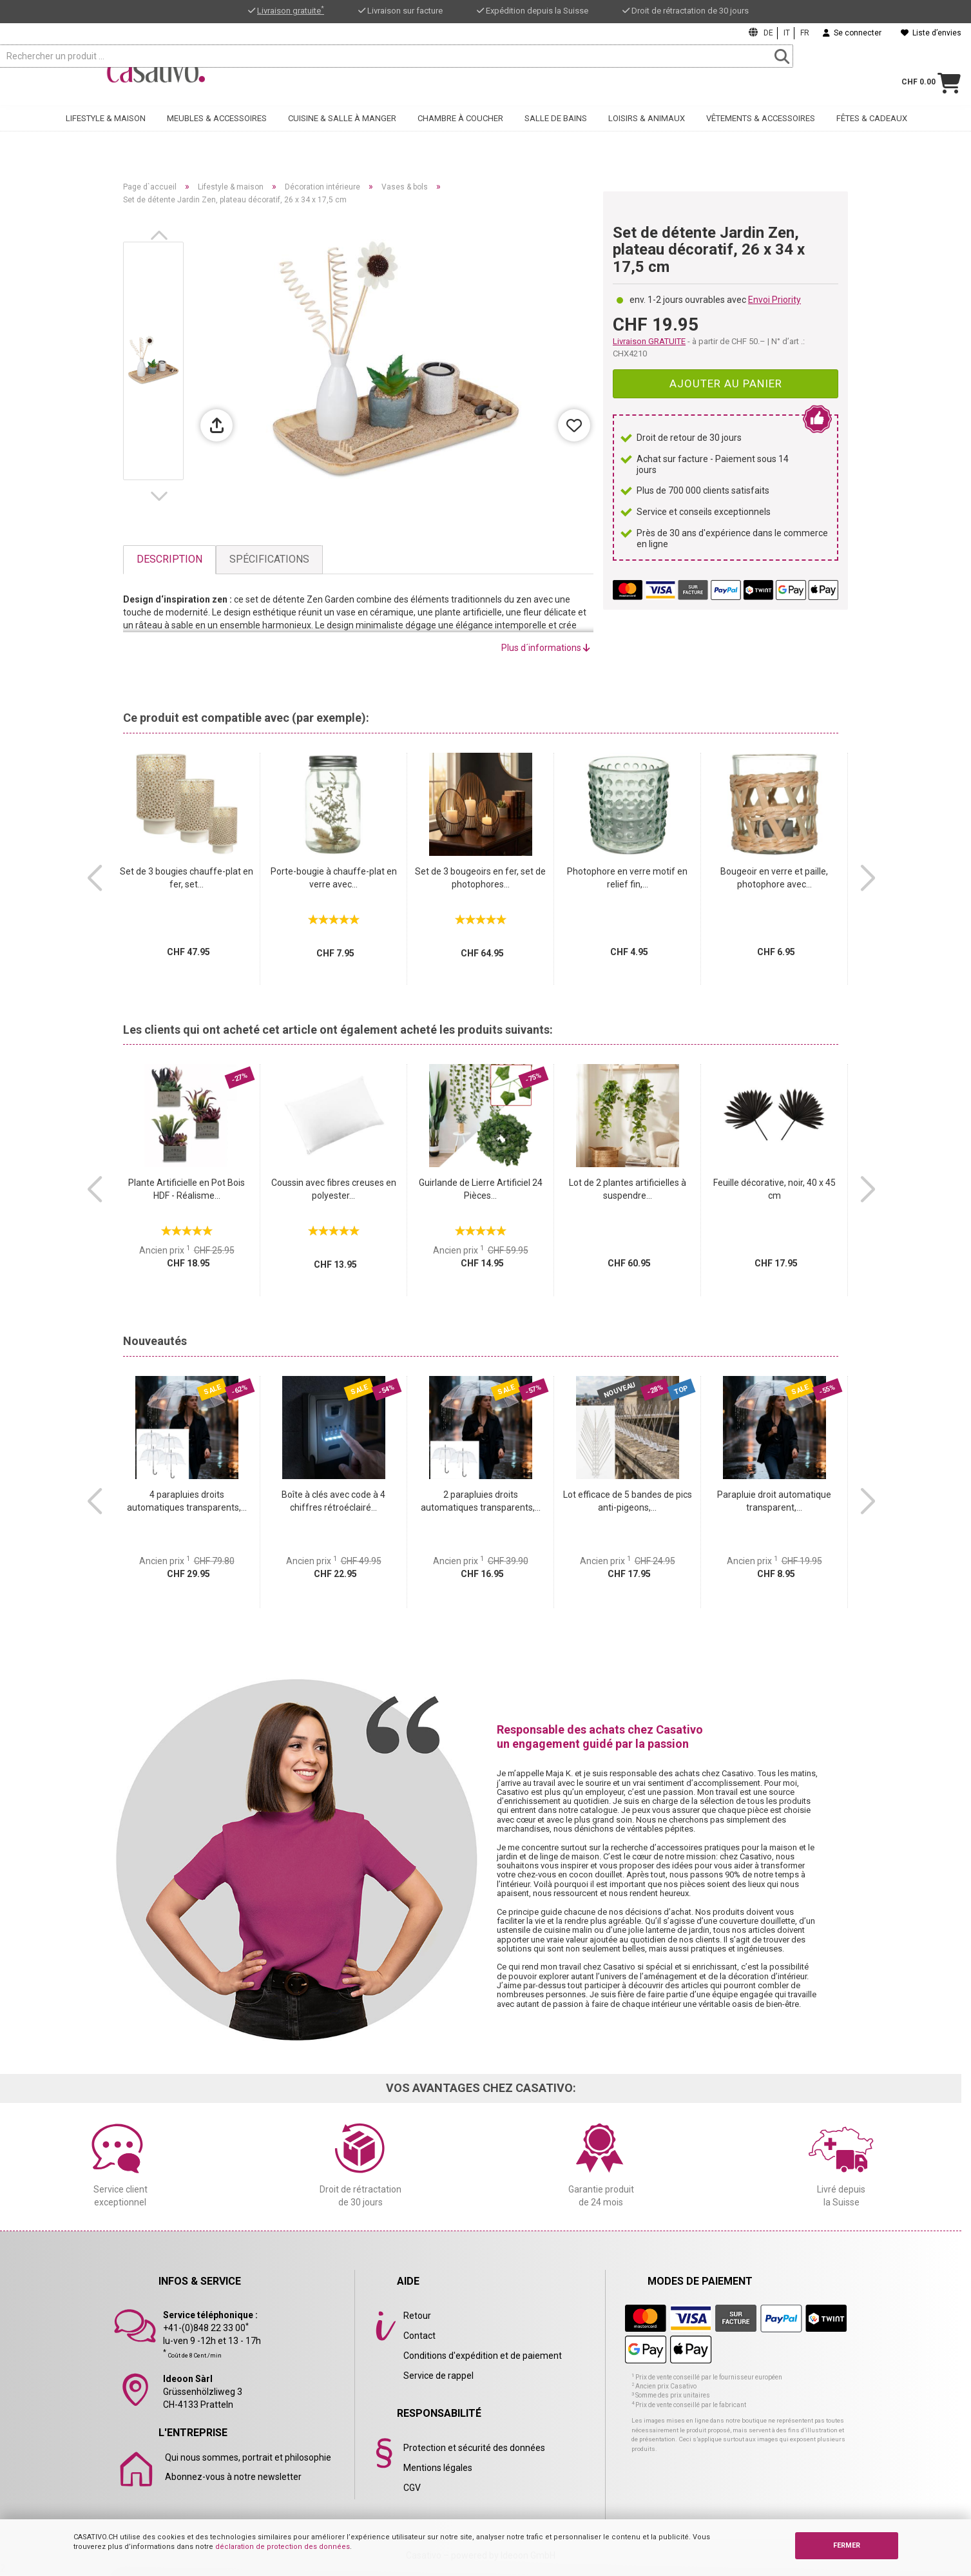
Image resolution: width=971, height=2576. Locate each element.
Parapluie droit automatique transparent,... (774, 1501)
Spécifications (269, 559)
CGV (412, 2488)
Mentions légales (437, 2468)
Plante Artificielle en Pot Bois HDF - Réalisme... (186, 1189)
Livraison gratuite (290, 10)
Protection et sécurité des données (474, 2448)
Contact (419, 2335)
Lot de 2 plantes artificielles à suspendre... (627, 1189)
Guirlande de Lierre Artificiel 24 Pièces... (481, 1189)
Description (169, 559)
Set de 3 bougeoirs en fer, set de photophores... (480, 877)
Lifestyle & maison (106, 133)
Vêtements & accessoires (760, 133)
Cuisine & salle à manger (342, 133)
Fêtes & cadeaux (871, 133)
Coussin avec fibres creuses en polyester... (333, 1189)
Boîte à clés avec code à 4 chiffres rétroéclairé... (333, 1501)
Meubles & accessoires (217, 133)
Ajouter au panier (725, 383)
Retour (417, 2315)
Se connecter (852, 32)
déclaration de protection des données (282, 2546)
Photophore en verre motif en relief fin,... (627, 877)
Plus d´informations (545, 648)
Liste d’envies (931, 32)
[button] (161, 235)
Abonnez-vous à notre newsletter (233, 2477)
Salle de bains (555, 133)
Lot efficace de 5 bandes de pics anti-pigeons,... (627, 1501)
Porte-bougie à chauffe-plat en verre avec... (334, 877)
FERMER (846, 2545)
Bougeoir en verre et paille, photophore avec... (774, 877)
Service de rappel (438, 2375)
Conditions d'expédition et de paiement (482, 2355)
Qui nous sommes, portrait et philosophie (248, 2457)
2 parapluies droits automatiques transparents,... (481, 1501)
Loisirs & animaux (646, 133)
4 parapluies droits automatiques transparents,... (187, 1501)
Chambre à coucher (460, 133)
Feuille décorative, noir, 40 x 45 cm (774, 1189)
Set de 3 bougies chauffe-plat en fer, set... (186, 877)
